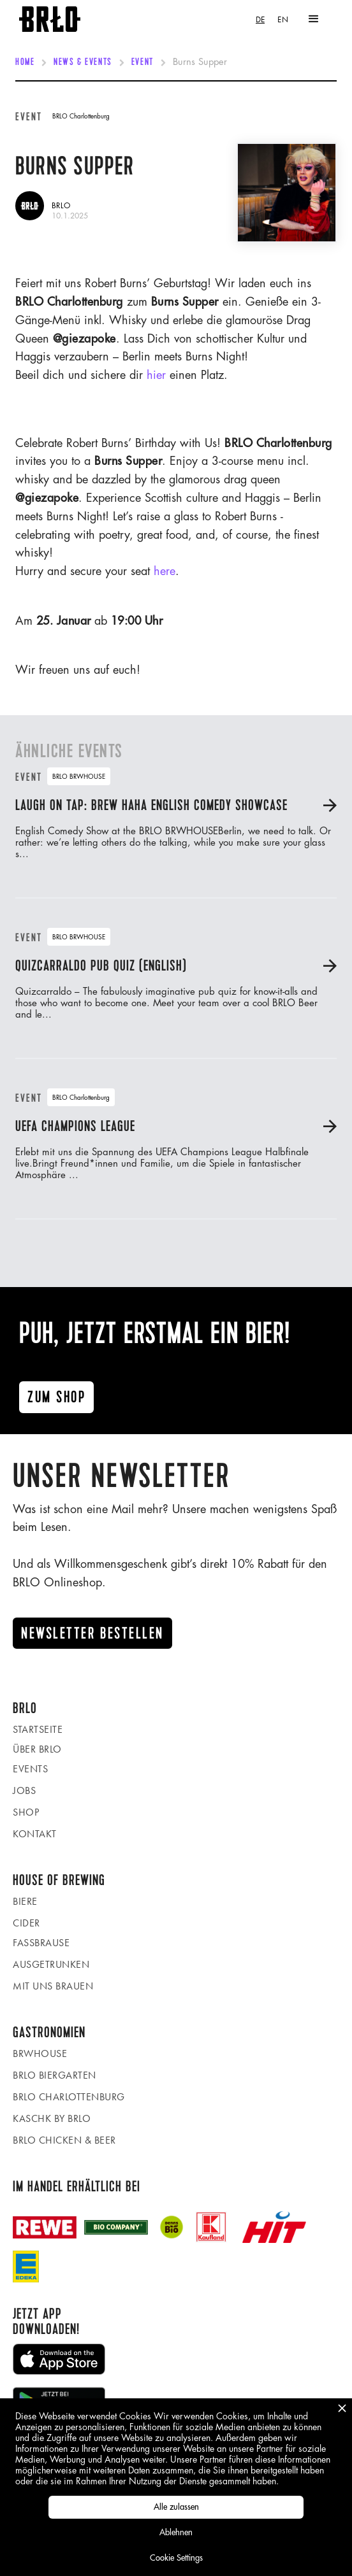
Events (30, 1768)
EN (282, 19)
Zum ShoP (56, 1397)
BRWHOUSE (40, 2053)
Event (142, 62)
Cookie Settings (176, 2558)
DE (260, 19)
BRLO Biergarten (54, 2075)
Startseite (37, 1729)
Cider (26, 1923)
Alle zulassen (176, 2507)
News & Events (83, 62)
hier (156, 375)
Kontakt (35, 1833)
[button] (314, 19)
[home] (49, 19)
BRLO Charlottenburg (69, 2096)
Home (24, 62)
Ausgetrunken (51, 1964)
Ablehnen (176, 2532)
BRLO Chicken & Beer (64, 2140)
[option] (283, 19)
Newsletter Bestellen (92, 1633)
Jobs (24, 1790)
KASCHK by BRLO (52, 2118)
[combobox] (260, 19)
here (164, 571)
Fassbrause (41, 1942)
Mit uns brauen (53, 1986)
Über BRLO (37, 1749)
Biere (25, 1901)
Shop (26, 1812)
